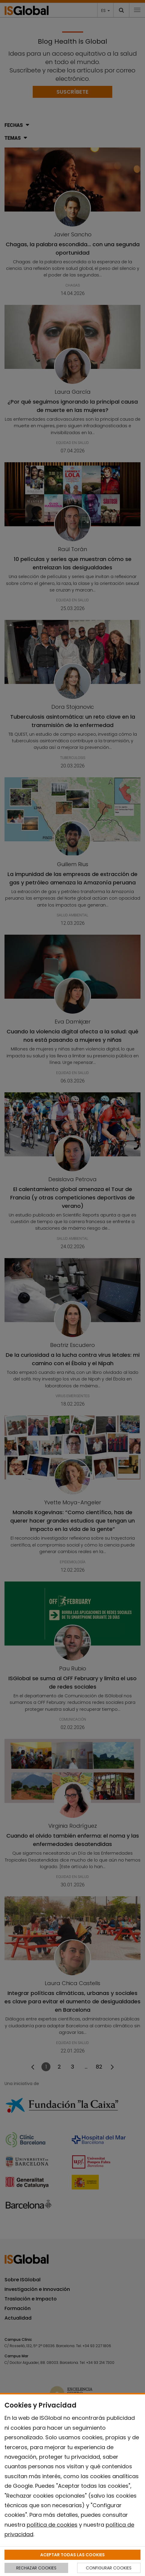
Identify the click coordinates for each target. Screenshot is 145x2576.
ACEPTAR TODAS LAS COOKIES (72, 2555)
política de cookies (52, 2524)
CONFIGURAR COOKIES (108, 2568)
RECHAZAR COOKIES (36, 2568)
